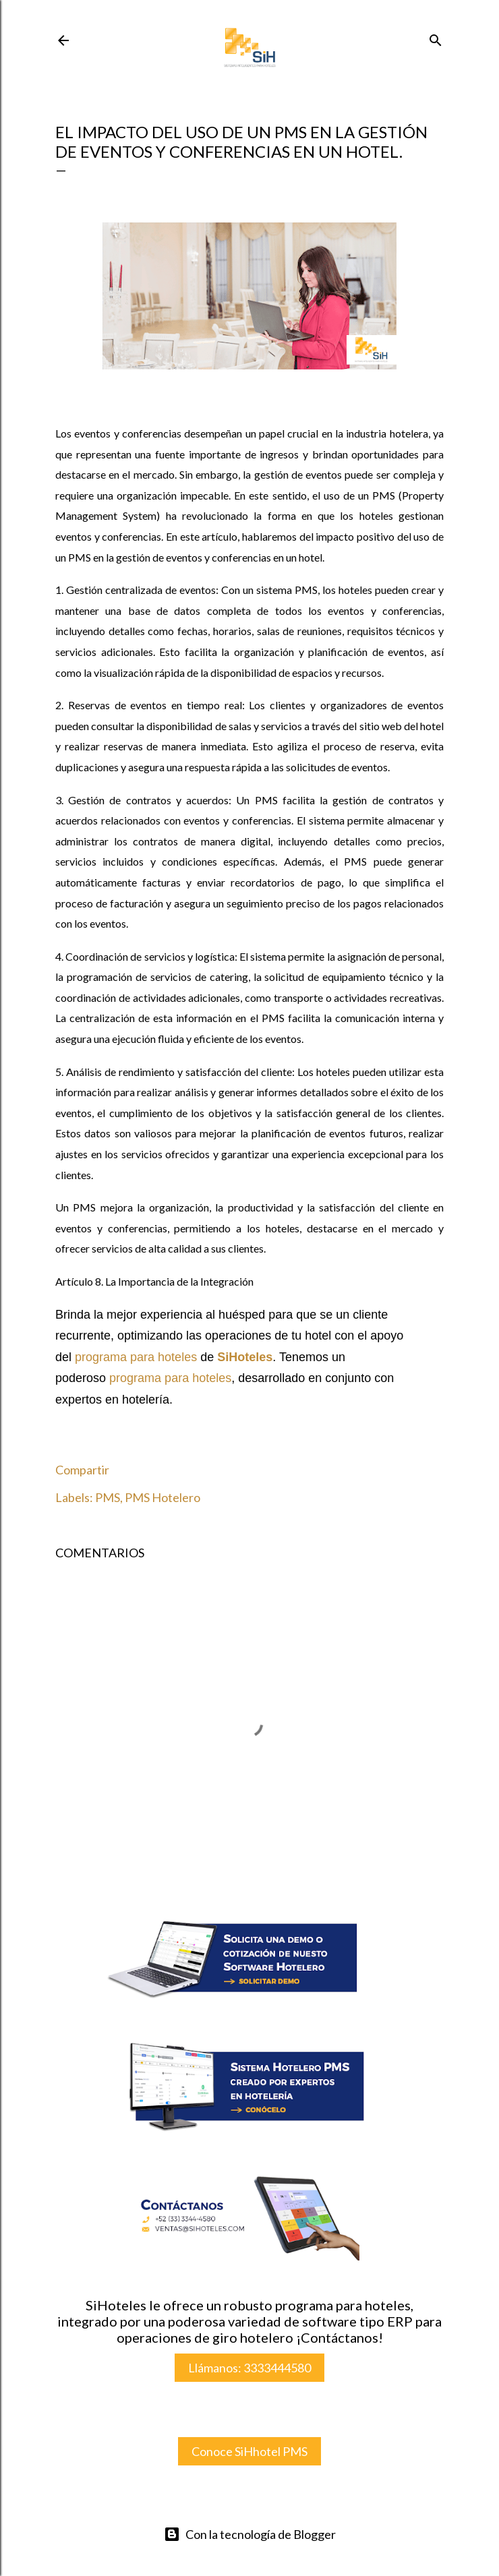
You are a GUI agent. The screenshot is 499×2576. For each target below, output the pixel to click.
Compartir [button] (82, 1469)
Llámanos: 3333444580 (249, 2367)
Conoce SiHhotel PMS (249, 2451)
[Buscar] (436, 37)
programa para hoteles (136, 1357)
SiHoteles (244, 1357)
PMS (107, 1497)
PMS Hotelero (162, 1497)
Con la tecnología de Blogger (250, 2534)
